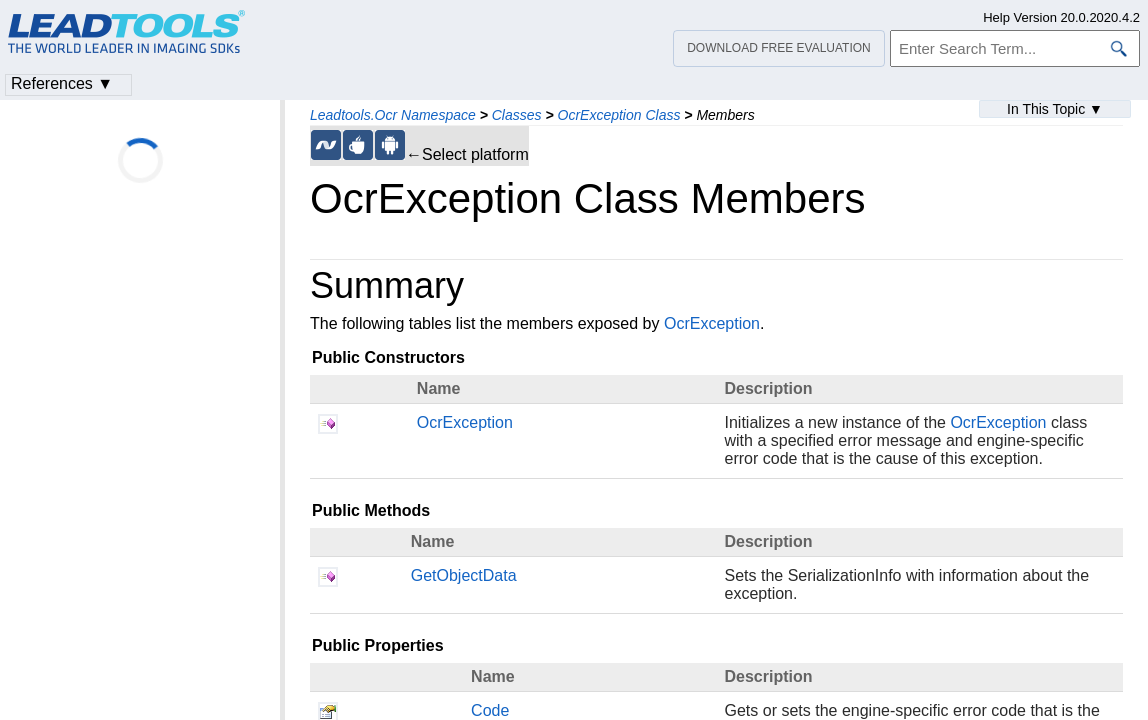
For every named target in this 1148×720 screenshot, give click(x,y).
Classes (517, 115)
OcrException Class (619, 115)
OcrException (712, 323)
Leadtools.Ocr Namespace (393, 115)
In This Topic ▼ (1055, 109)
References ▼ (62, 83)
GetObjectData (464, 575)
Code (490, 710)
